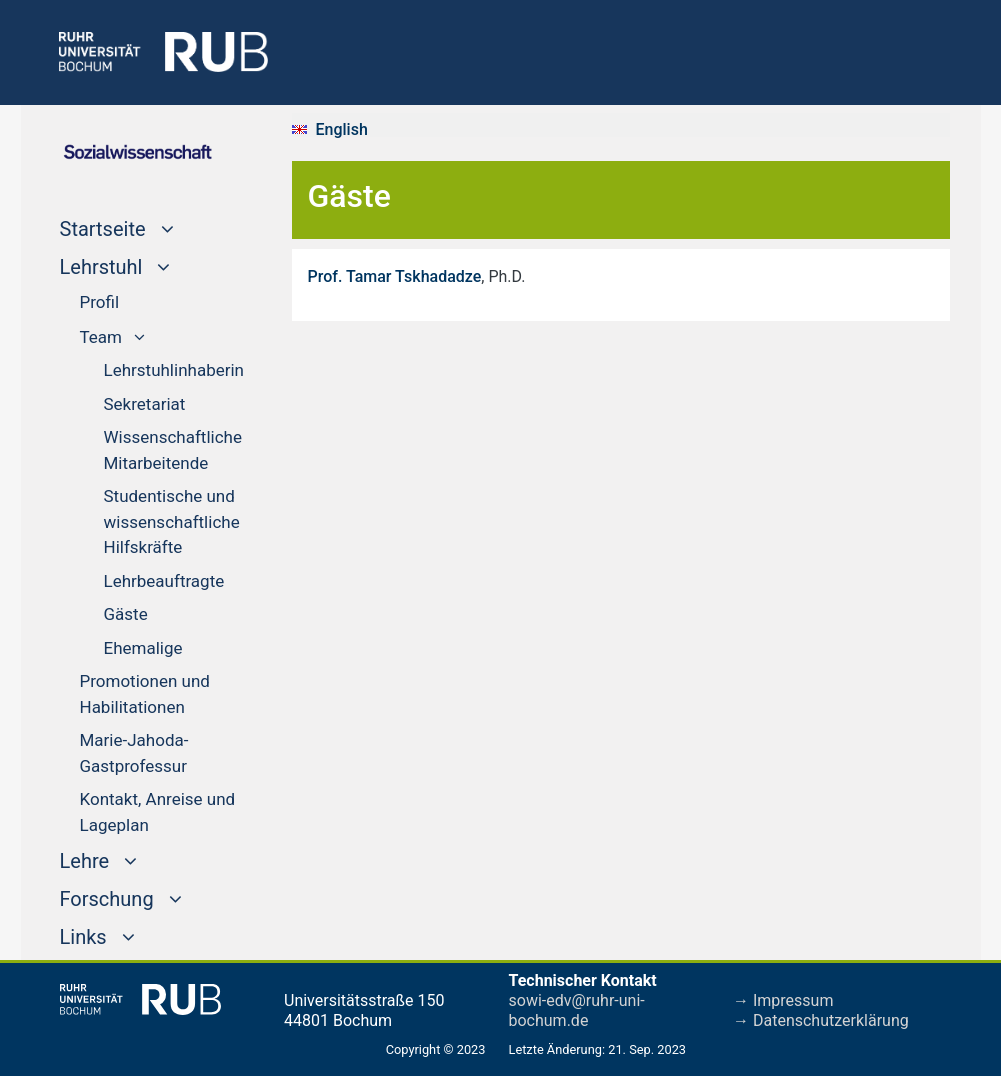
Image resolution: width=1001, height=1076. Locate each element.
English (342, 129)
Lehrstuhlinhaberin (174, 370)
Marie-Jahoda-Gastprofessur (134, 753)
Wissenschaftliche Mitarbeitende (173, 450)
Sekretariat (145, 404)
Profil (100, 302)
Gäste (126, 614)
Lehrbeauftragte (164, 581)
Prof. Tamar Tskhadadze (395, 276)
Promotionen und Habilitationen (145, 694)
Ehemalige (143, 648)
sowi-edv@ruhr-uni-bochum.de (577, 1010)
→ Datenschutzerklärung (821, 1020)
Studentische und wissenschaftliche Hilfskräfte (172, 521)
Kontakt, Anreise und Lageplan (158, 812)
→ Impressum (783, 1000)
